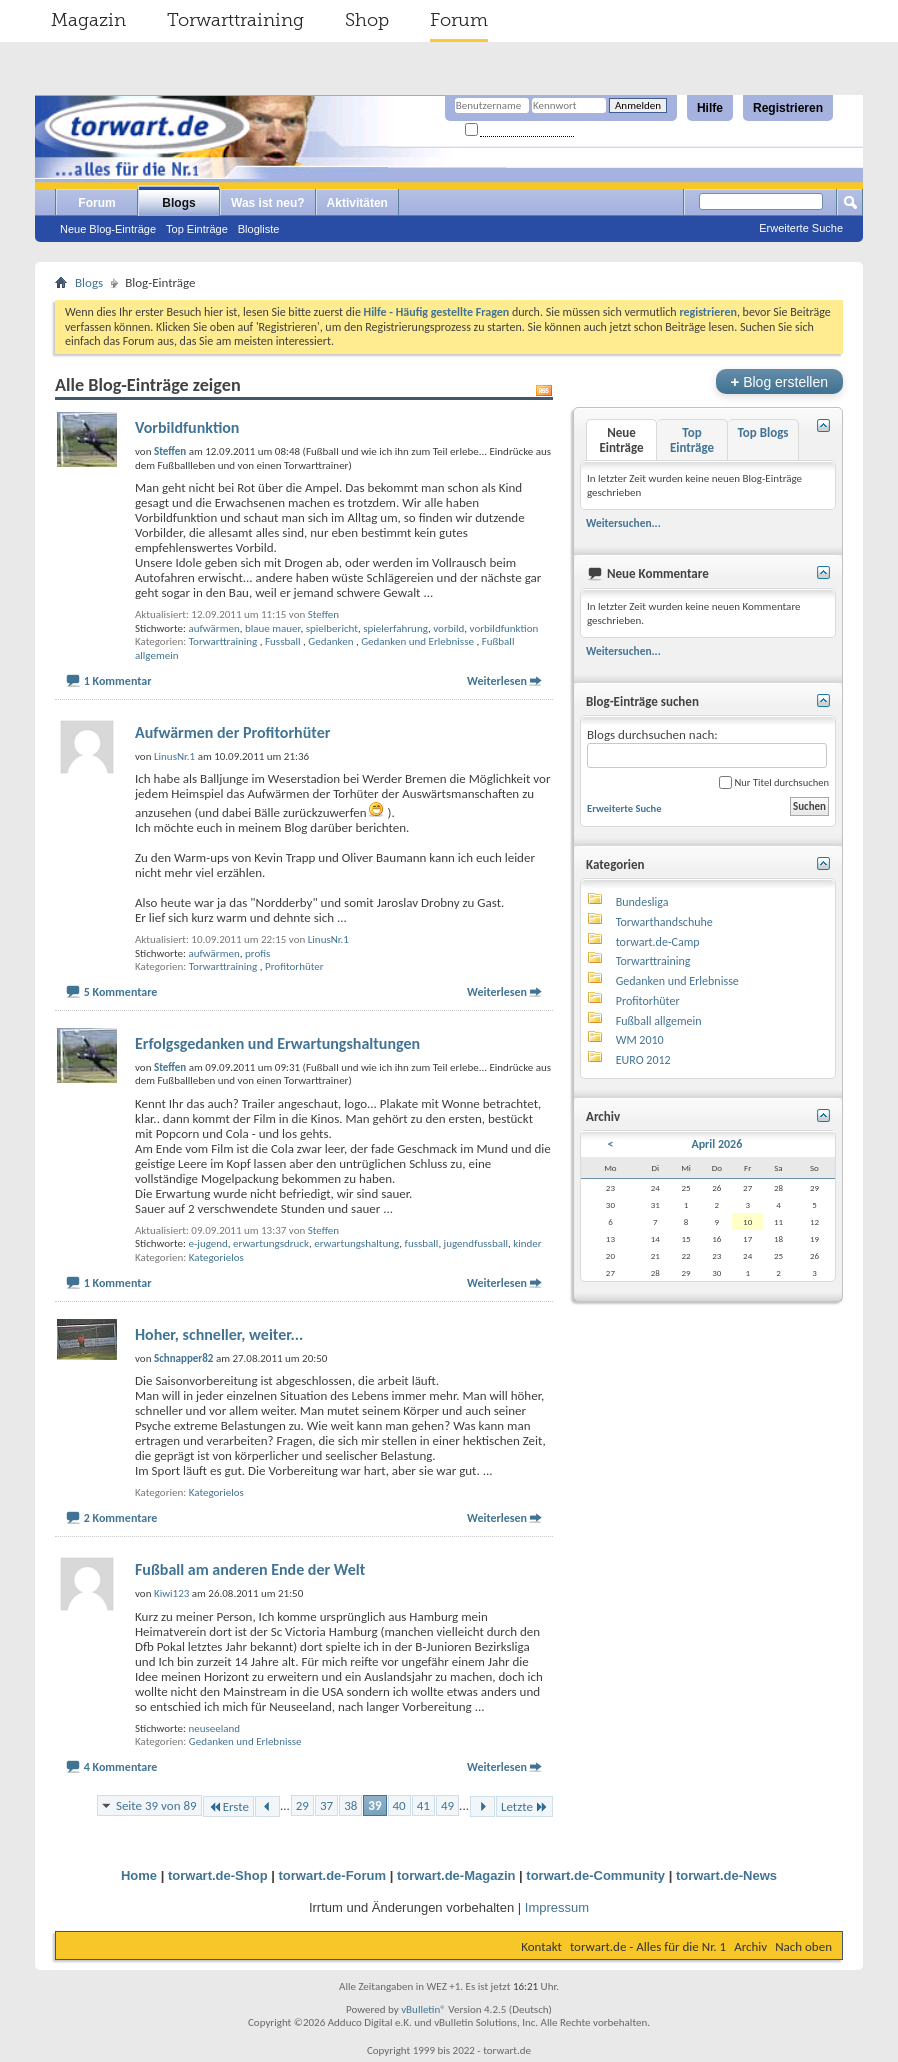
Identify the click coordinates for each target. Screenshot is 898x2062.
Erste (228, 1806)
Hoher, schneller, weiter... (219, 1334)
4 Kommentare (121, 1767)
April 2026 (716, 1144)
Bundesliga (642, 902)
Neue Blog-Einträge (108, 229)
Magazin (88, 20)
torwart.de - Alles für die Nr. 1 (648, 1946)
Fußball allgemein (659, 1021)
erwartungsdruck (271, 1243)
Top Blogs (762, 432)
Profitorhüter (294, 966)
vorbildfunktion (504, 628)
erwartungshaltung (356, 1243)
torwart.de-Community (595, 1875)
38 (350, 1805)
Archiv (750, 1946)
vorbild (448, 628)
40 (399, 1805)
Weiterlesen (497, 681)
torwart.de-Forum (333, 1875)
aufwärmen (213, 628)
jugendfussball (476, 1243)
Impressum (557, 1907)
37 (326, 1805)
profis (257, 953)
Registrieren (788, 108)
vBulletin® (423, 2009)
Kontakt (541, 1946)
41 (423, 1805)
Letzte (524, 1806)
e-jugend (207, 1243)
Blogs (178, 203)
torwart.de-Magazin (456, 1875)
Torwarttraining (235, 20)
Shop (367, 20)
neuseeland (214, 1728)
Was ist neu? (268, 203)
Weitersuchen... (623, 523)
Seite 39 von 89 (156, 1805)
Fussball (283, 641)
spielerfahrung (395, 628)
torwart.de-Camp (658, 942)
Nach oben (803, 1946)
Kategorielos (216, 1257)
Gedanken (330, 641)
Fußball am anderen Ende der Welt (250, 1569)
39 (374, 1805)
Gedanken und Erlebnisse (417, 641)
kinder (527, 1243)
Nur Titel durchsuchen (774, 782)
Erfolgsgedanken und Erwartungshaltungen (277, 1043)
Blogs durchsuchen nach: (707, 747)
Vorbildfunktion (187, 427)
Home (139, 1875)
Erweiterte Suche (801, 228)
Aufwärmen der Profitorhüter (232, 732)
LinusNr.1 (328, 939)
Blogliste (259, 229)
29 (302, 1805)
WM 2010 (640, 1040)
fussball (422, 1243)
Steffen (323, 614)
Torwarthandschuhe (664, 922)
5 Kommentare (121, 992)
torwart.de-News (726, 1875)
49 (447, 1805)
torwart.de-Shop (218, 1875)
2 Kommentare (121, 1518)
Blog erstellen (779, 381)
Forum (459, 20)
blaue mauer (273, 628)
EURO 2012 (643, 1060)
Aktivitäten (357, 203)
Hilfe (710, 108)
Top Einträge (197, 229)
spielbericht (332, 628)
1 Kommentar (118, 681)
